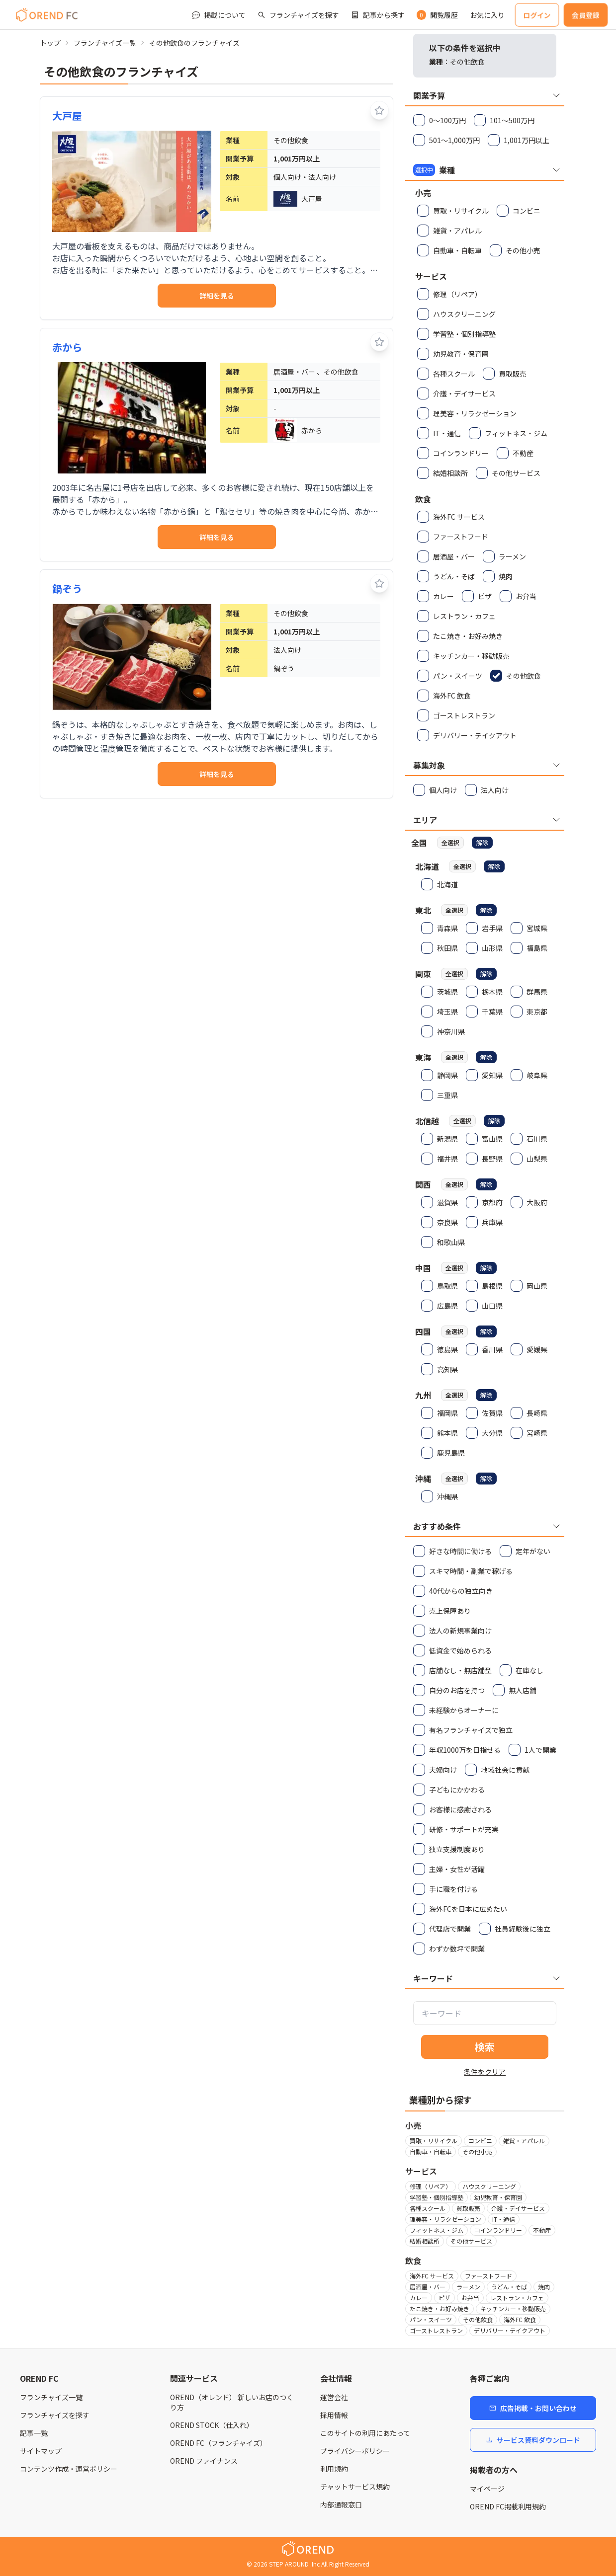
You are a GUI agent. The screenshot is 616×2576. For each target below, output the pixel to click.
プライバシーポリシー (355, 2451)
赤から (67, 347)
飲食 (413, 2260)
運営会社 (334, 2397)
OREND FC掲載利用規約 (508, 2506)
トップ (50, 43)
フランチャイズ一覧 (105, 43)
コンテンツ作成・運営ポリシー (68, 2469)
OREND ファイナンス (204, 2461)
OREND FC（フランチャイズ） (218, 2443)
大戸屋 (67, 115)
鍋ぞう (67, 588)
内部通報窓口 (341, 2504)
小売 (413, 2125)
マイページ (487, 2489)
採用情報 (334, 2415)
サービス (421, 2171)
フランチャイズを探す (54, 2415)
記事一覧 (34, 2433)
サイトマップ (41, 2451)
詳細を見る (216, 296)
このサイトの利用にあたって (365, 2433)
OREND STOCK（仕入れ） (212, 2425)
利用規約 (334, 2469)
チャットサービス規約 (355, 2487)
